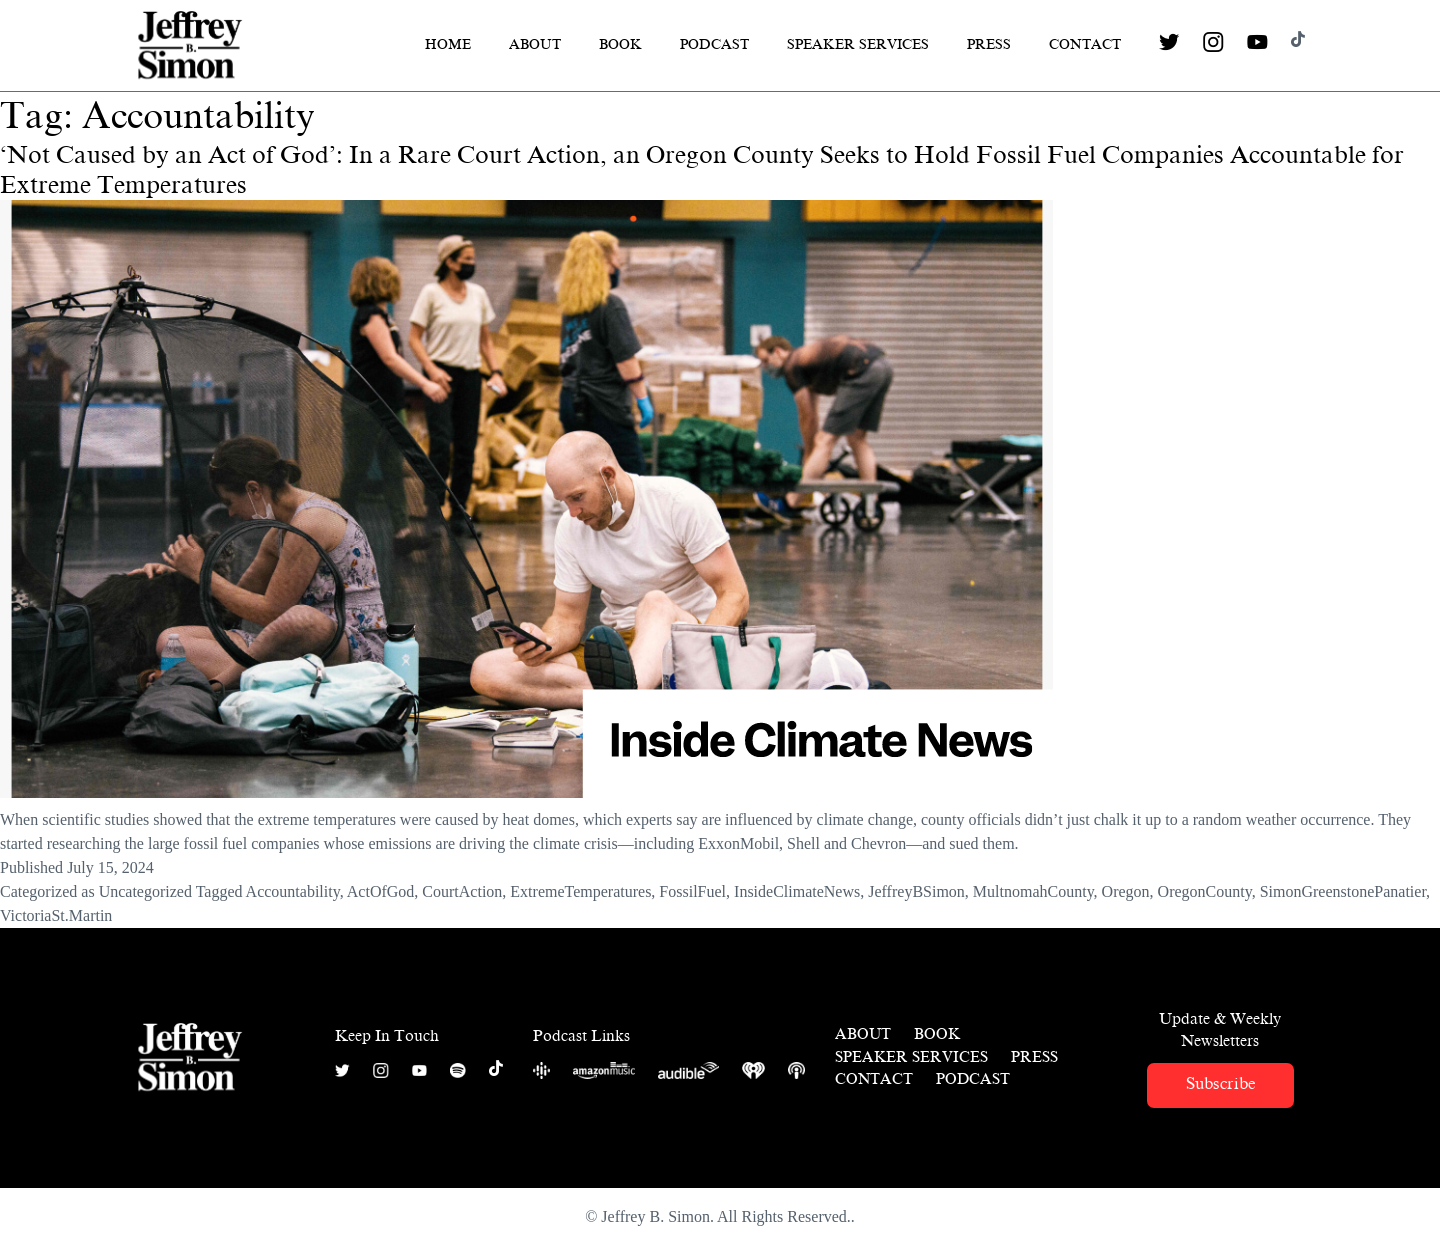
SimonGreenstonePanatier (1343, 891)
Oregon (1126, 891)
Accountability (293, 891)
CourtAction (462, 891)
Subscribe (1220, 1083)
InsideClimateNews (797, 891)
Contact (1085, 44)
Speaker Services (858, 44)
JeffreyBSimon (916, 891)
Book (620, 44)
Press (989, 44)
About (535, 44)
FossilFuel (692, 891)
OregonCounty (1205, 891)
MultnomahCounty (1033, 891)
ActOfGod (381, 891)
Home (448, 44)
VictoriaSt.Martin (56, 915)
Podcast (714, 44)
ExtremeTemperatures (580, 891)
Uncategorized (145, 891)
